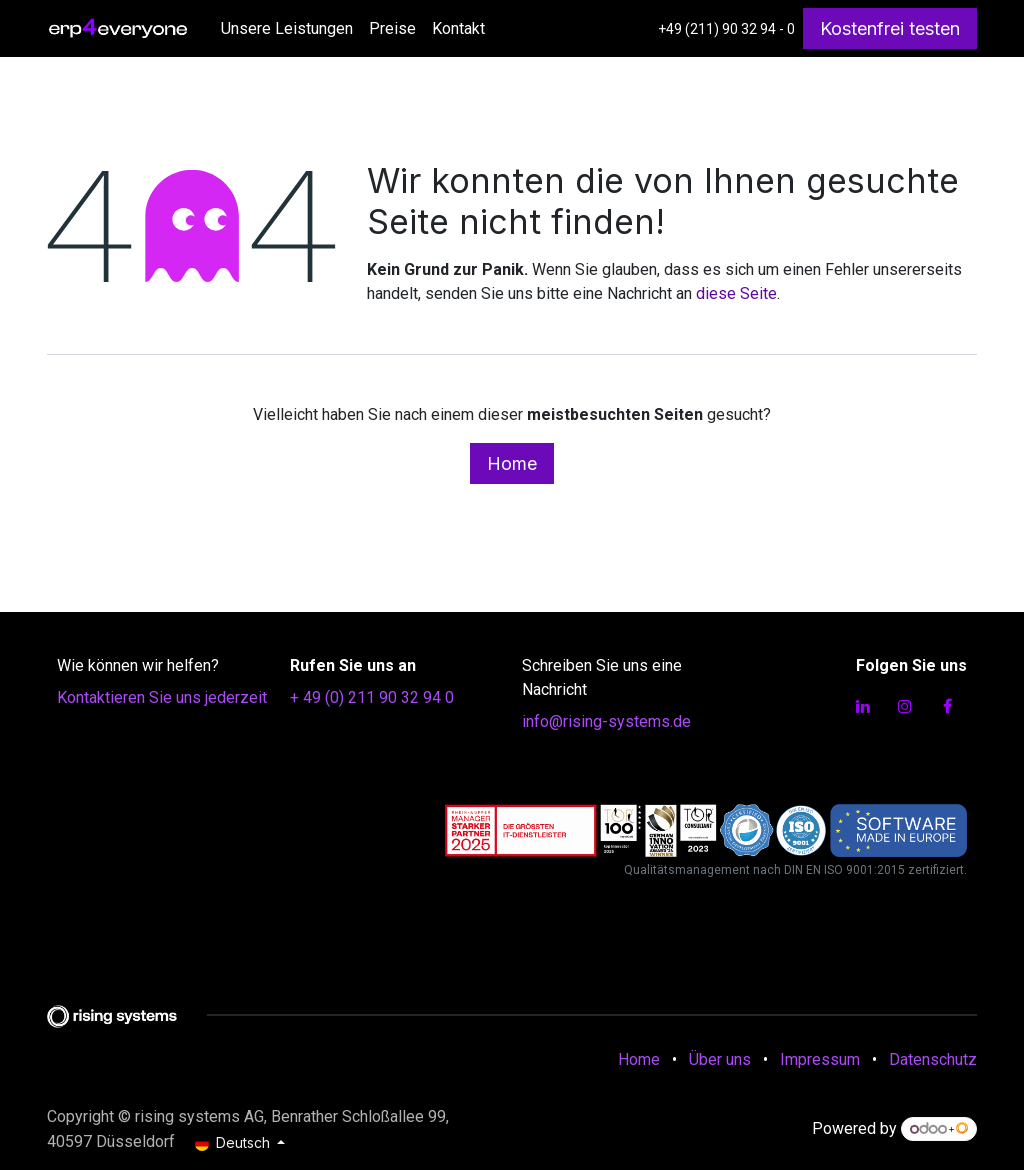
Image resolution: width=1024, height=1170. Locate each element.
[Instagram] (905, 706)
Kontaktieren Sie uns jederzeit (162, 697)
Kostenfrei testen (890, 28)
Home (512, 463)
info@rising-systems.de (606, 721)
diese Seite (736, 293)
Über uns (720, 1059)
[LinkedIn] (863, 706)
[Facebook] (948, 706)
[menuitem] (287, 29)
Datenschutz (933, 1059)
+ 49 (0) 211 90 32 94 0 (372, 697)
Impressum (820, 1059)
